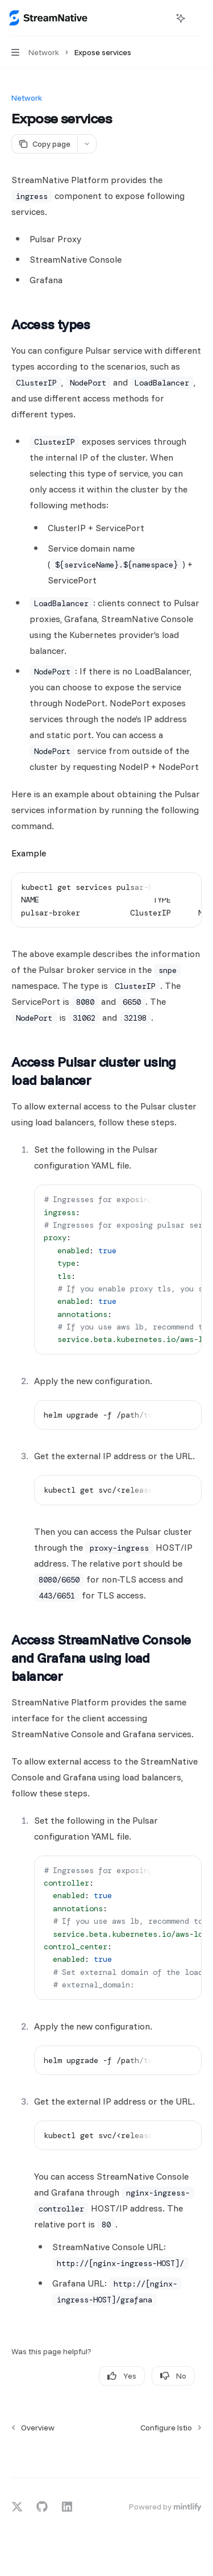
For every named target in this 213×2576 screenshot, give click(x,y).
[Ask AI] (184, 887)
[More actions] (198, 18)
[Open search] (160, 18)
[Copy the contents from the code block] (166, 887)
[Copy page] (44, 144)
